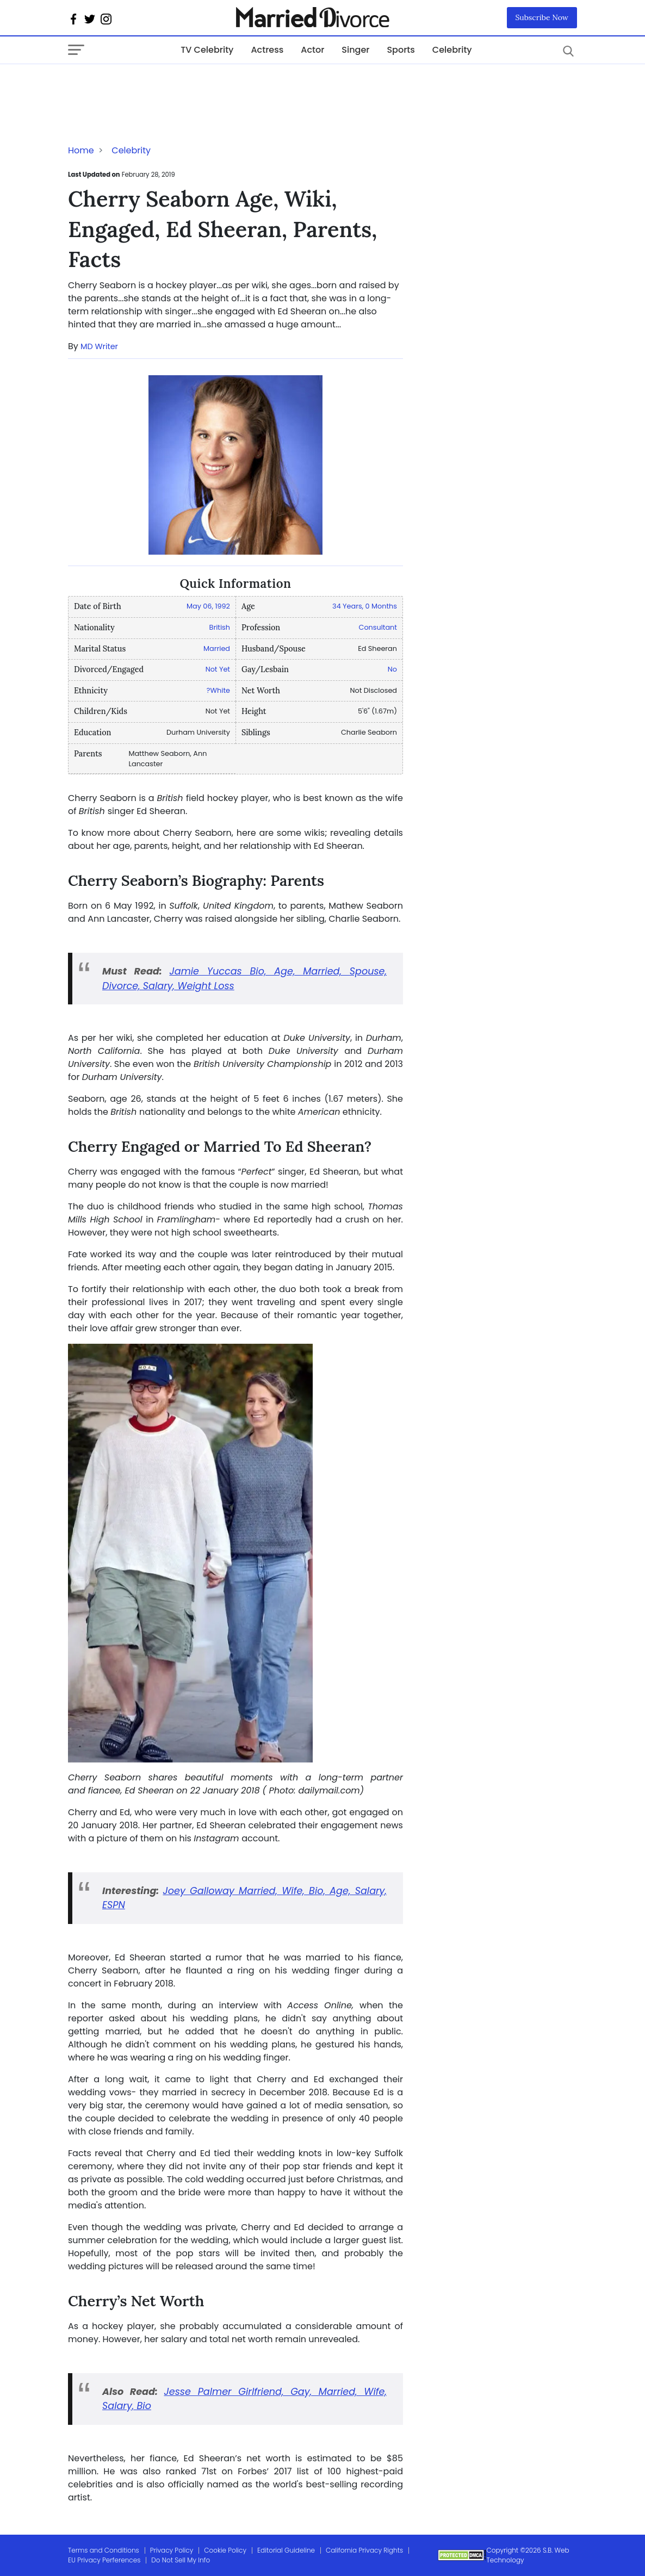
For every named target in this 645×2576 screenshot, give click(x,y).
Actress (267, 50)
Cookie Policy (225, 2550)
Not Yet (218, 669)
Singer (355, 50)
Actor (312, 50)
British (219, 627)
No (392, 669)
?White (218, 690)
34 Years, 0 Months (364, 606)
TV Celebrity (207, 50)
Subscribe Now (542, 17)
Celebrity (452, 50)
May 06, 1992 (208, 606)
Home (81, 150)
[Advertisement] (155, 86)
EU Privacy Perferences (104, 2560)
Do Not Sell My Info (180, 2560)
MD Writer (99, 346)
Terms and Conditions (103, 2550)
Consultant (378, 627)
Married (216, 648)
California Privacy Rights (364, 2550)
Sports (400, 50)
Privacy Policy (172, 2550)
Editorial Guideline (286, 2550)
